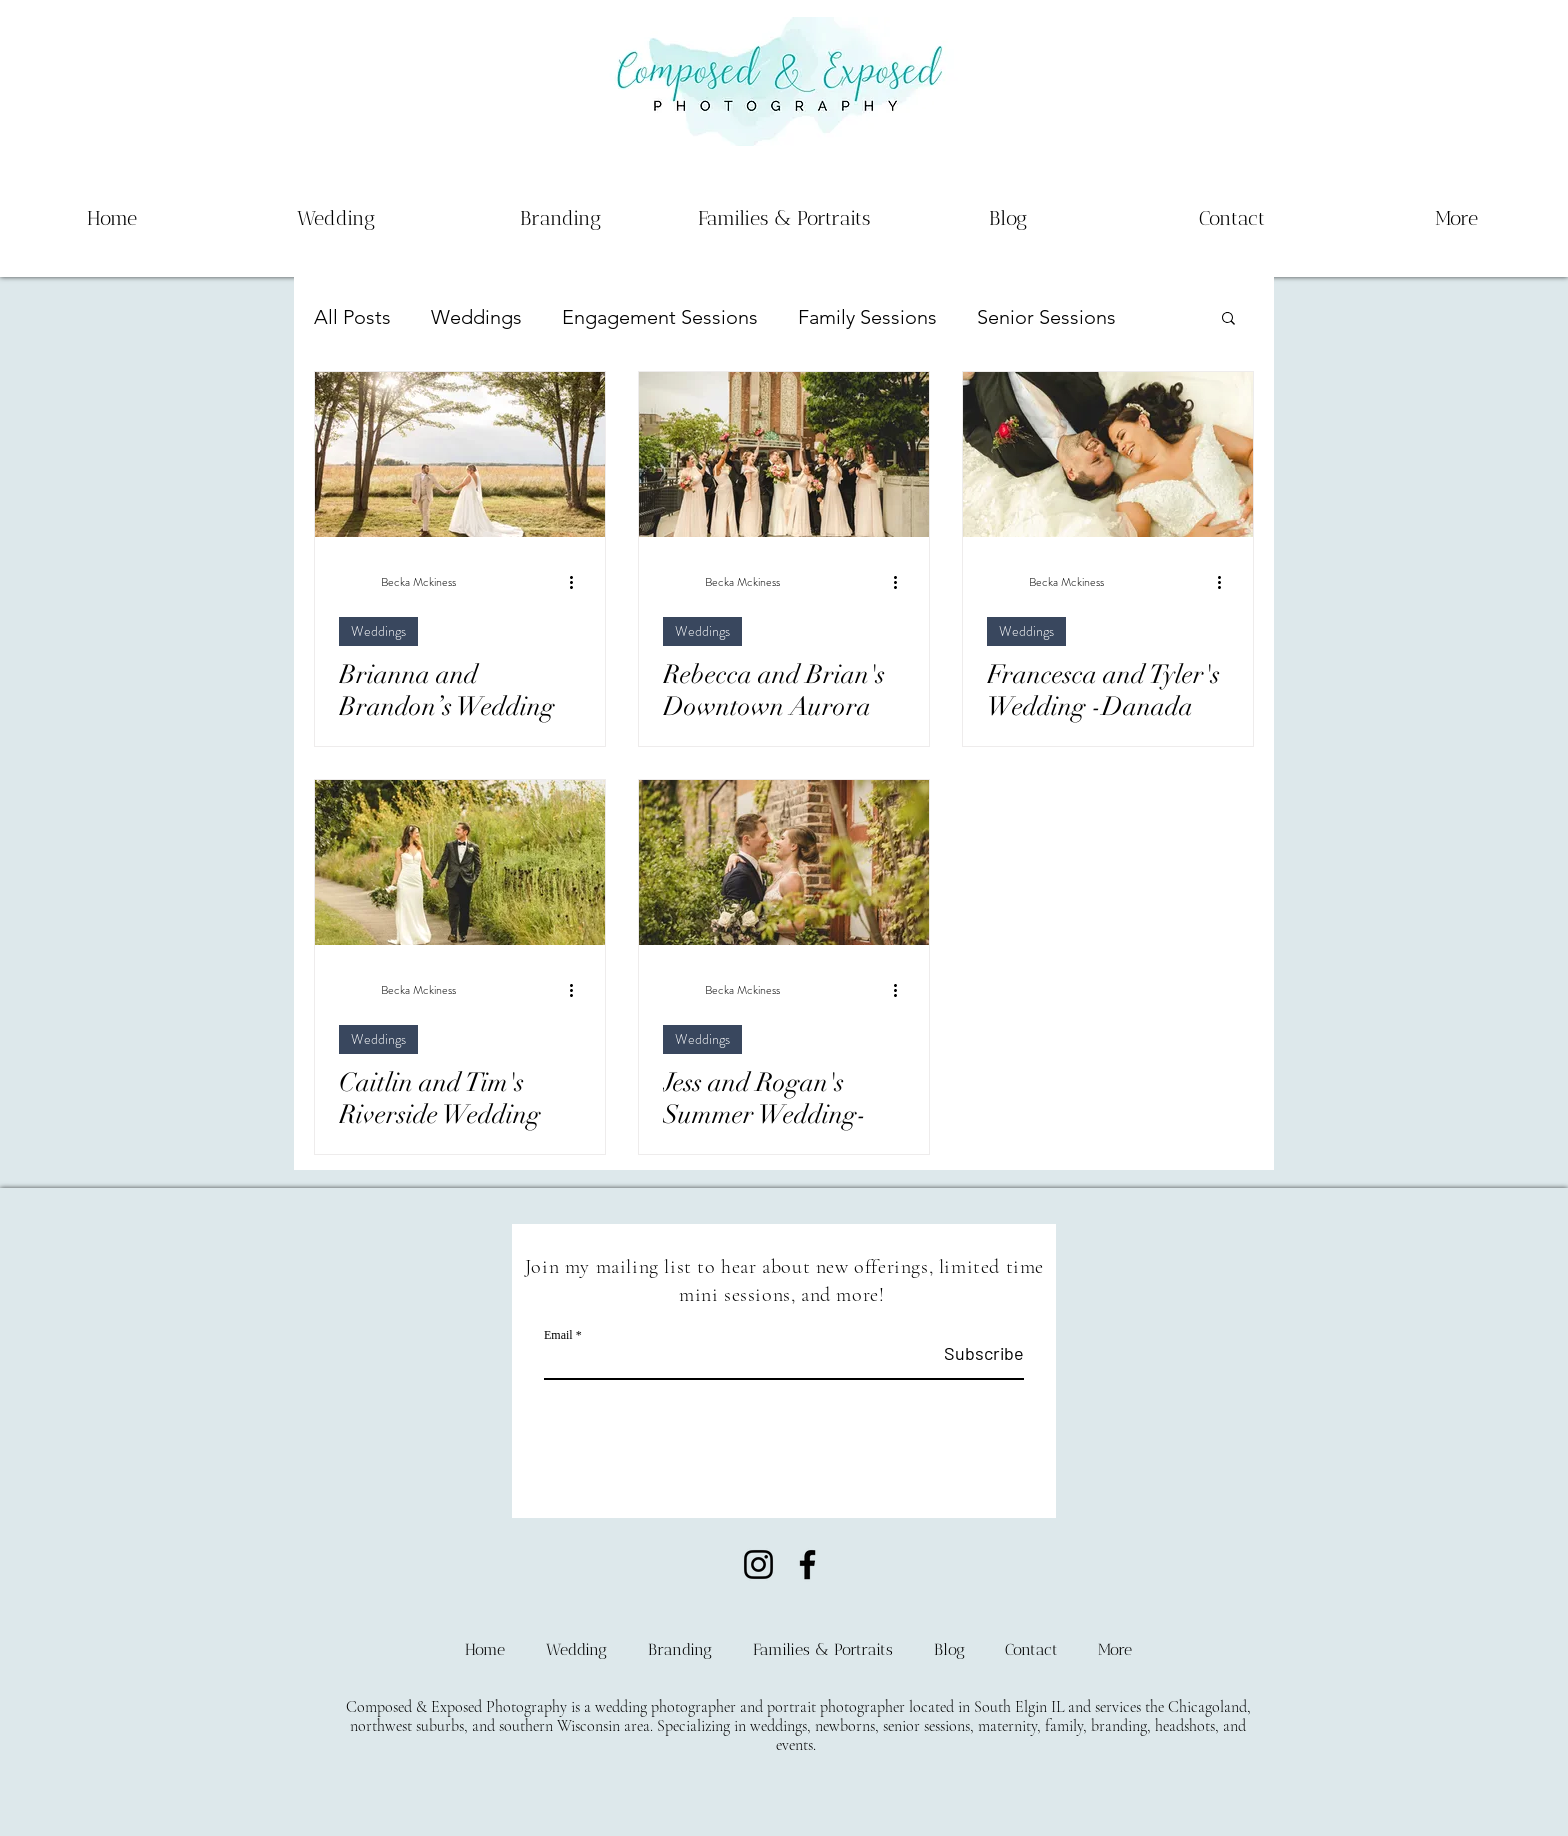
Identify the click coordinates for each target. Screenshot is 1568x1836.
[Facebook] (807, 1564)
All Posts (352, 317)
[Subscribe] (973, 1353)
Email (558, 1335)
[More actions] (578, 582)
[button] (1228, 319)
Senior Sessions (1046, 317)
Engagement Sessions (660, 317)
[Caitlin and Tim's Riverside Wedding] (460, 862)
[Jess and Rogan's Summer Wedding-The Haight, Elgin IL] (784, 862)
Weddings (476, 317)
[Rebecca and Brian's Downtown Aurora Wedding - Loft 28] (784, 454)
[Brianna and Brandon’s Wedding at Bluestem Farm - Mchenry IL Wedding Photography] (460, 454)
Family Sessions (867, 317)
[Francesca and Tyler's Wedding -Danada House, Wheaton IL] (1108, 454)
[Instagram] (758, 1564)
